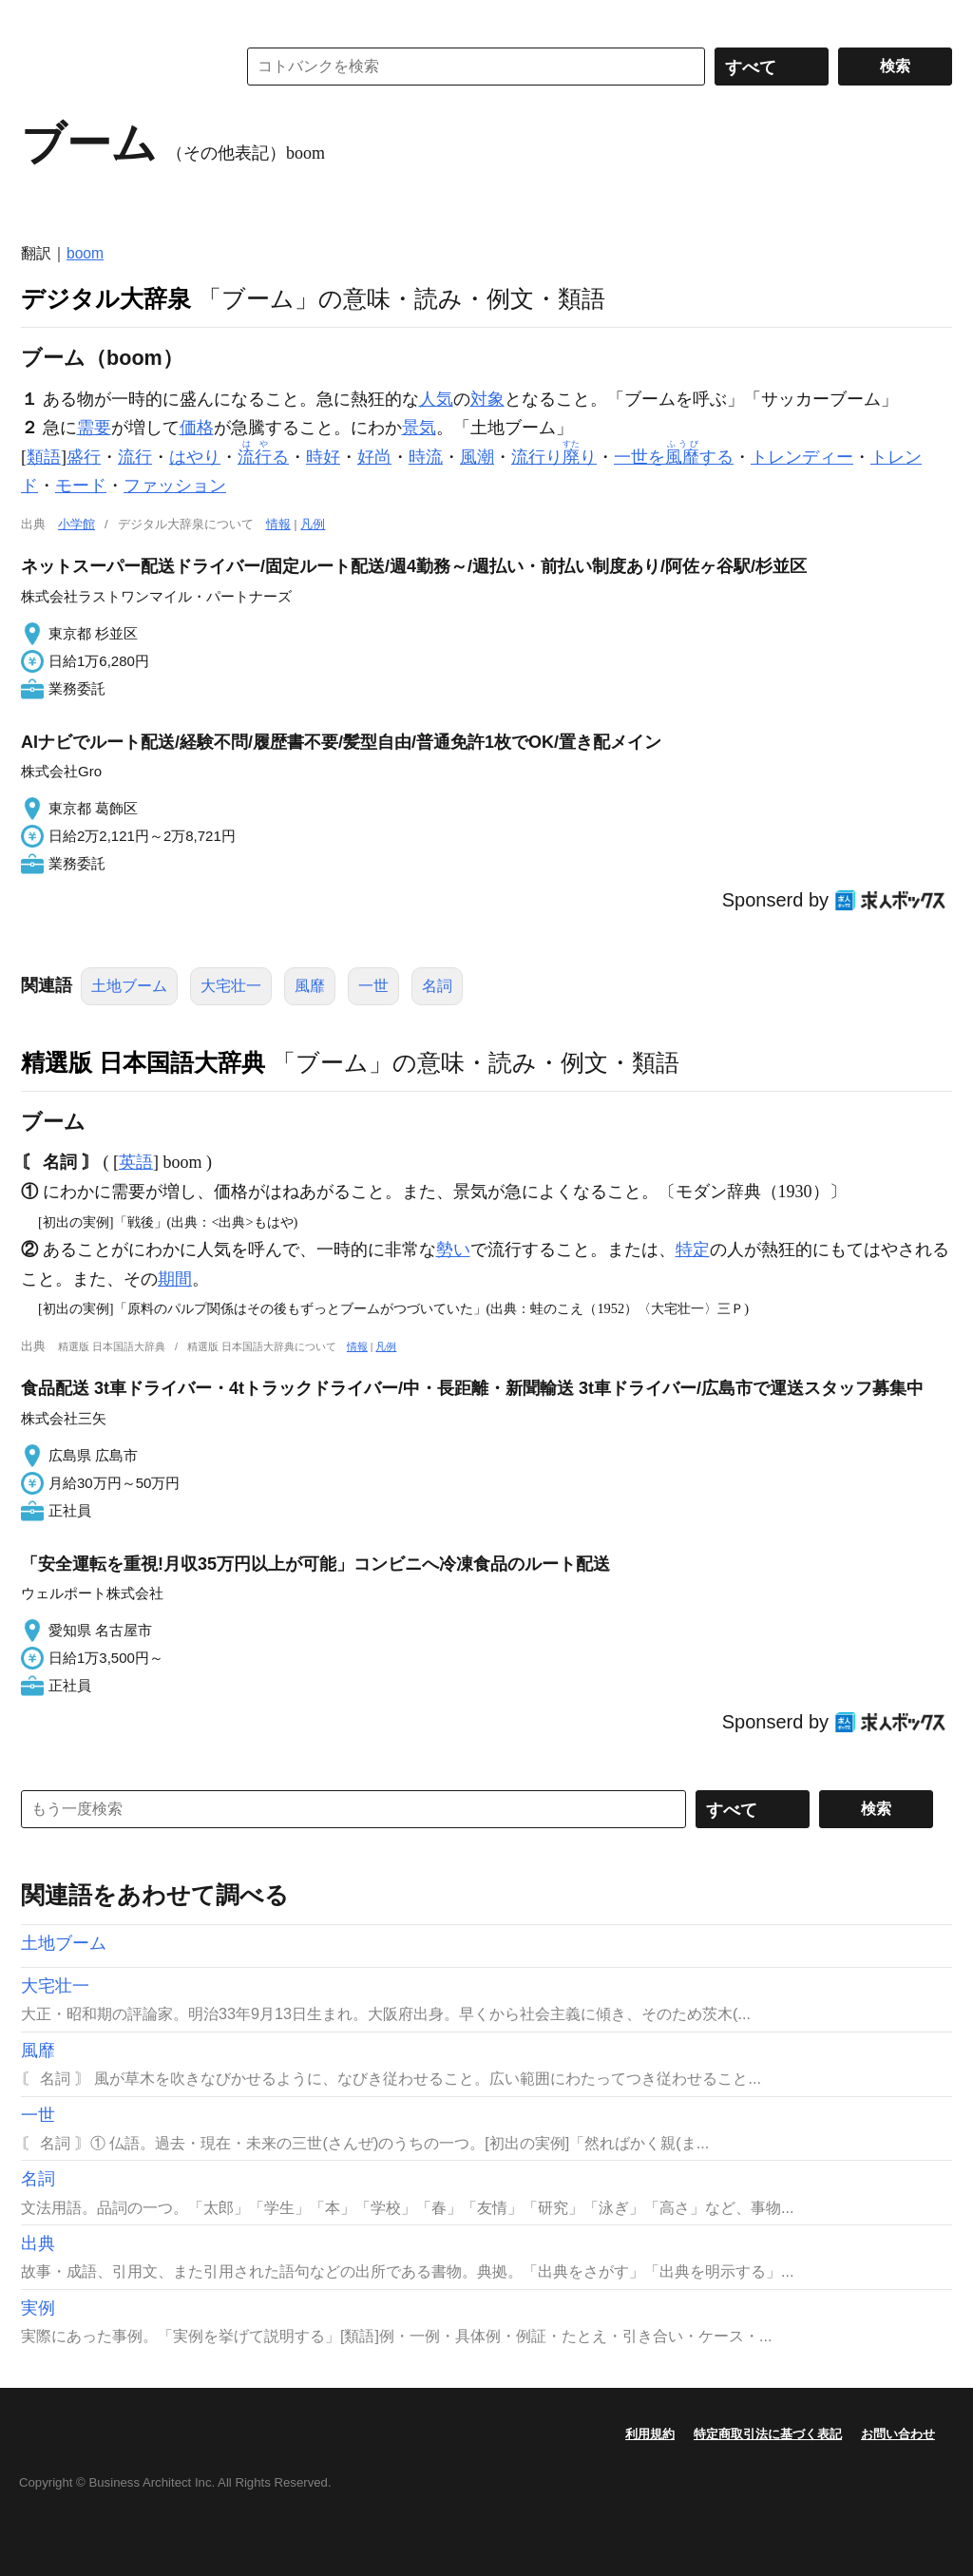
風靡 (310, 986)
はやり (194, 457)
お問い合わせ (898, 2434)
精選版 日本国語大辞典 (143, 1062)
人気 (436, 399)
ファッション (175, 485)
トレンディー (802, 457)
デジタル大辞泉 (106, 298)
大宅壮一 (230, 986)
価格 (197, 427)
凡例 (312, 524)
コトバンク (115, 67)
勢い (453, 1249)
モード (80, 485)
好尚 (374, 457)
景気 (419, 427)
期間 (175, 1278)
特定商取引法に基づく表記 (768, 2434)
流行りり (554, 457)
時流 (426, 457)
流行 (135, 457)
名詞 (437, 986)
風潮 (477, 457)
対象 (487, 399)
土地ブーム (129, 986)
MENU (40, 19)
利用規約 (650, 2434)
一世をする (674, 457)
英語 (136, 1162)
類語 (44, 457)
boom (85, 253)
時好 (323, 457)
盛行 (84, 457)
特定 (693, 1249)
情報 (278, 524)
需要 (94, 427)
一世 (373, 986)
